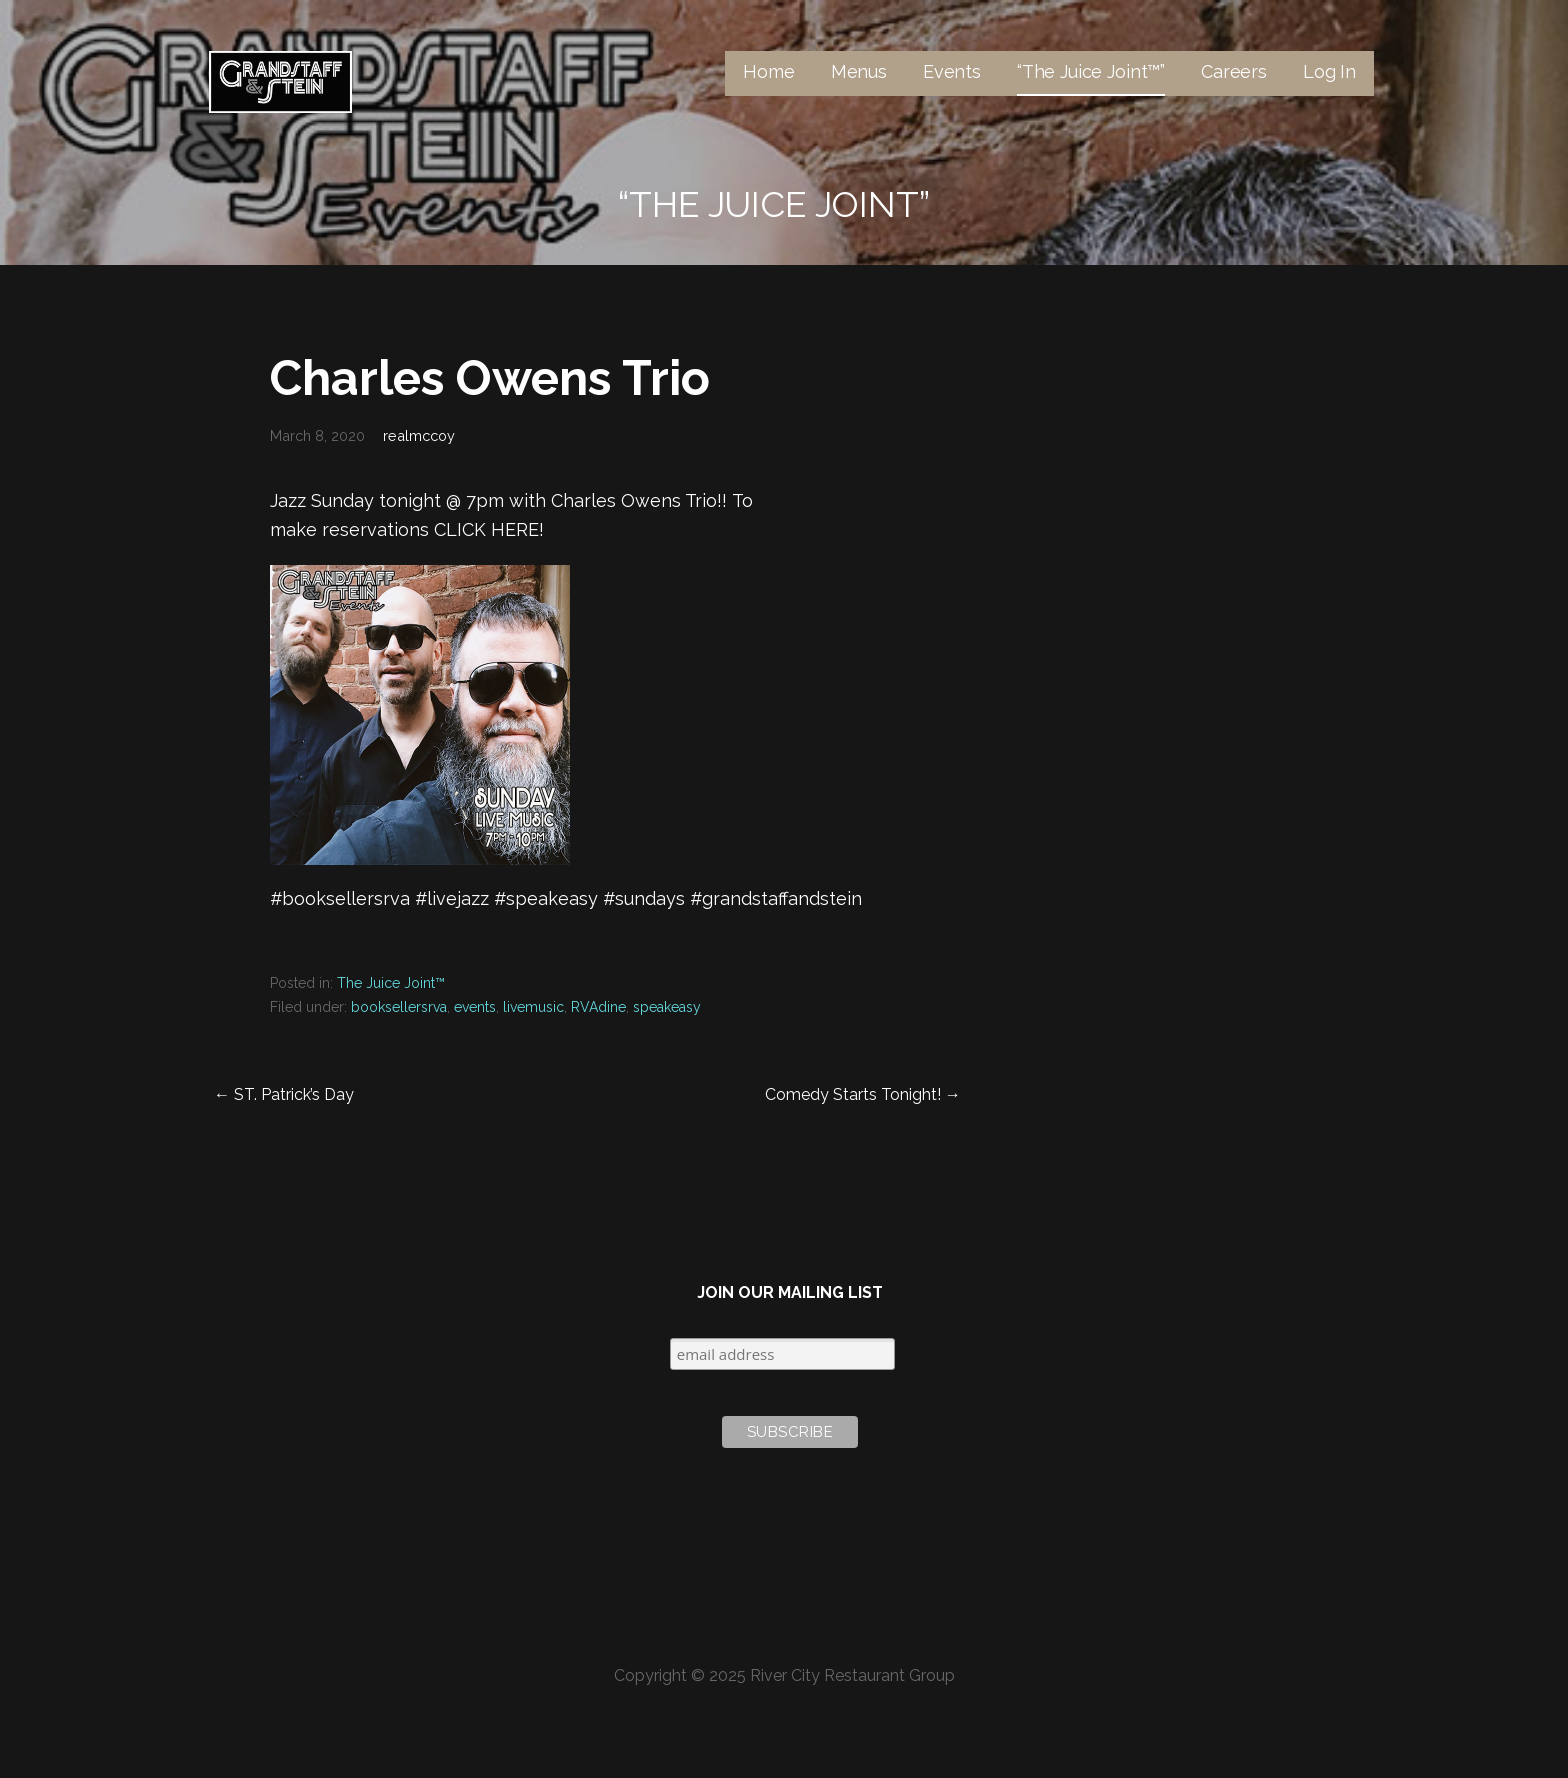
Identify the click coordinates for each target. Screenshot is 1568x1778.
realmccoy (419, 435)
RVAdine (598, 1007)
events (475, 1007)
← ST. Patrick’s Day (284, 1094)
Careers (1234, 71)
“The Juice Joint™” (1091, 71)
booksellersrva (399, 1007)
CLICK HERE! (489, 529)
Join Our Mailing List (790, 1292)
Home (768, 71)
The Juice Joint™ (391, 983)
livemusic (533, 1007)
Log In (1329, 71)
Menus (859, 71)
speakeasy (667, 1007)
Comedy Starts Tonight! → (863, 1094)
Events (952, 71)
